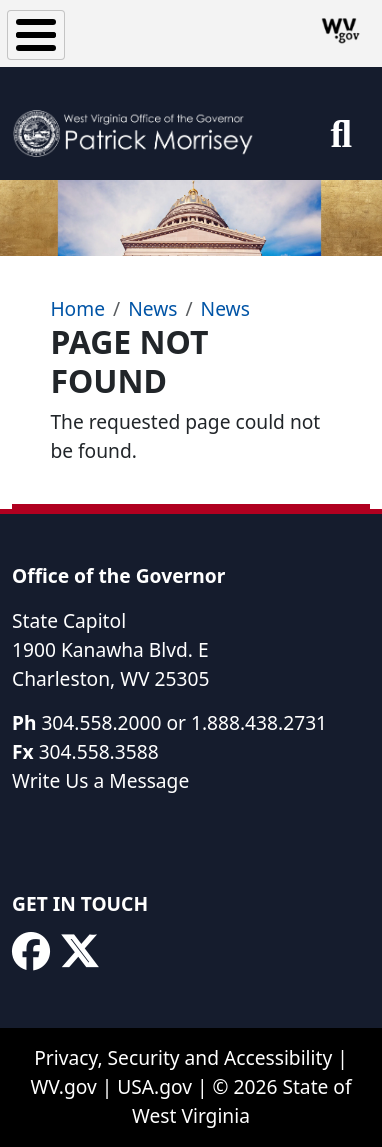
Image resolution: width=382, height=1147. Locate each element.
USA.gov (154, 1086)
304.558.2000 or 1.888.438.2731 (184, 722)
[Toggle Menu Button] (36, 35)
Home (77, 308)
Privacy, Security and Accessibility (183, 1057)
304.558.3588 (99, 751)
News (152, 308)
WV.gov (63, 1086)
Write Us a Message (100, 780)
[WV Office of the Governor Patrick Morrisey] (138, 123)
